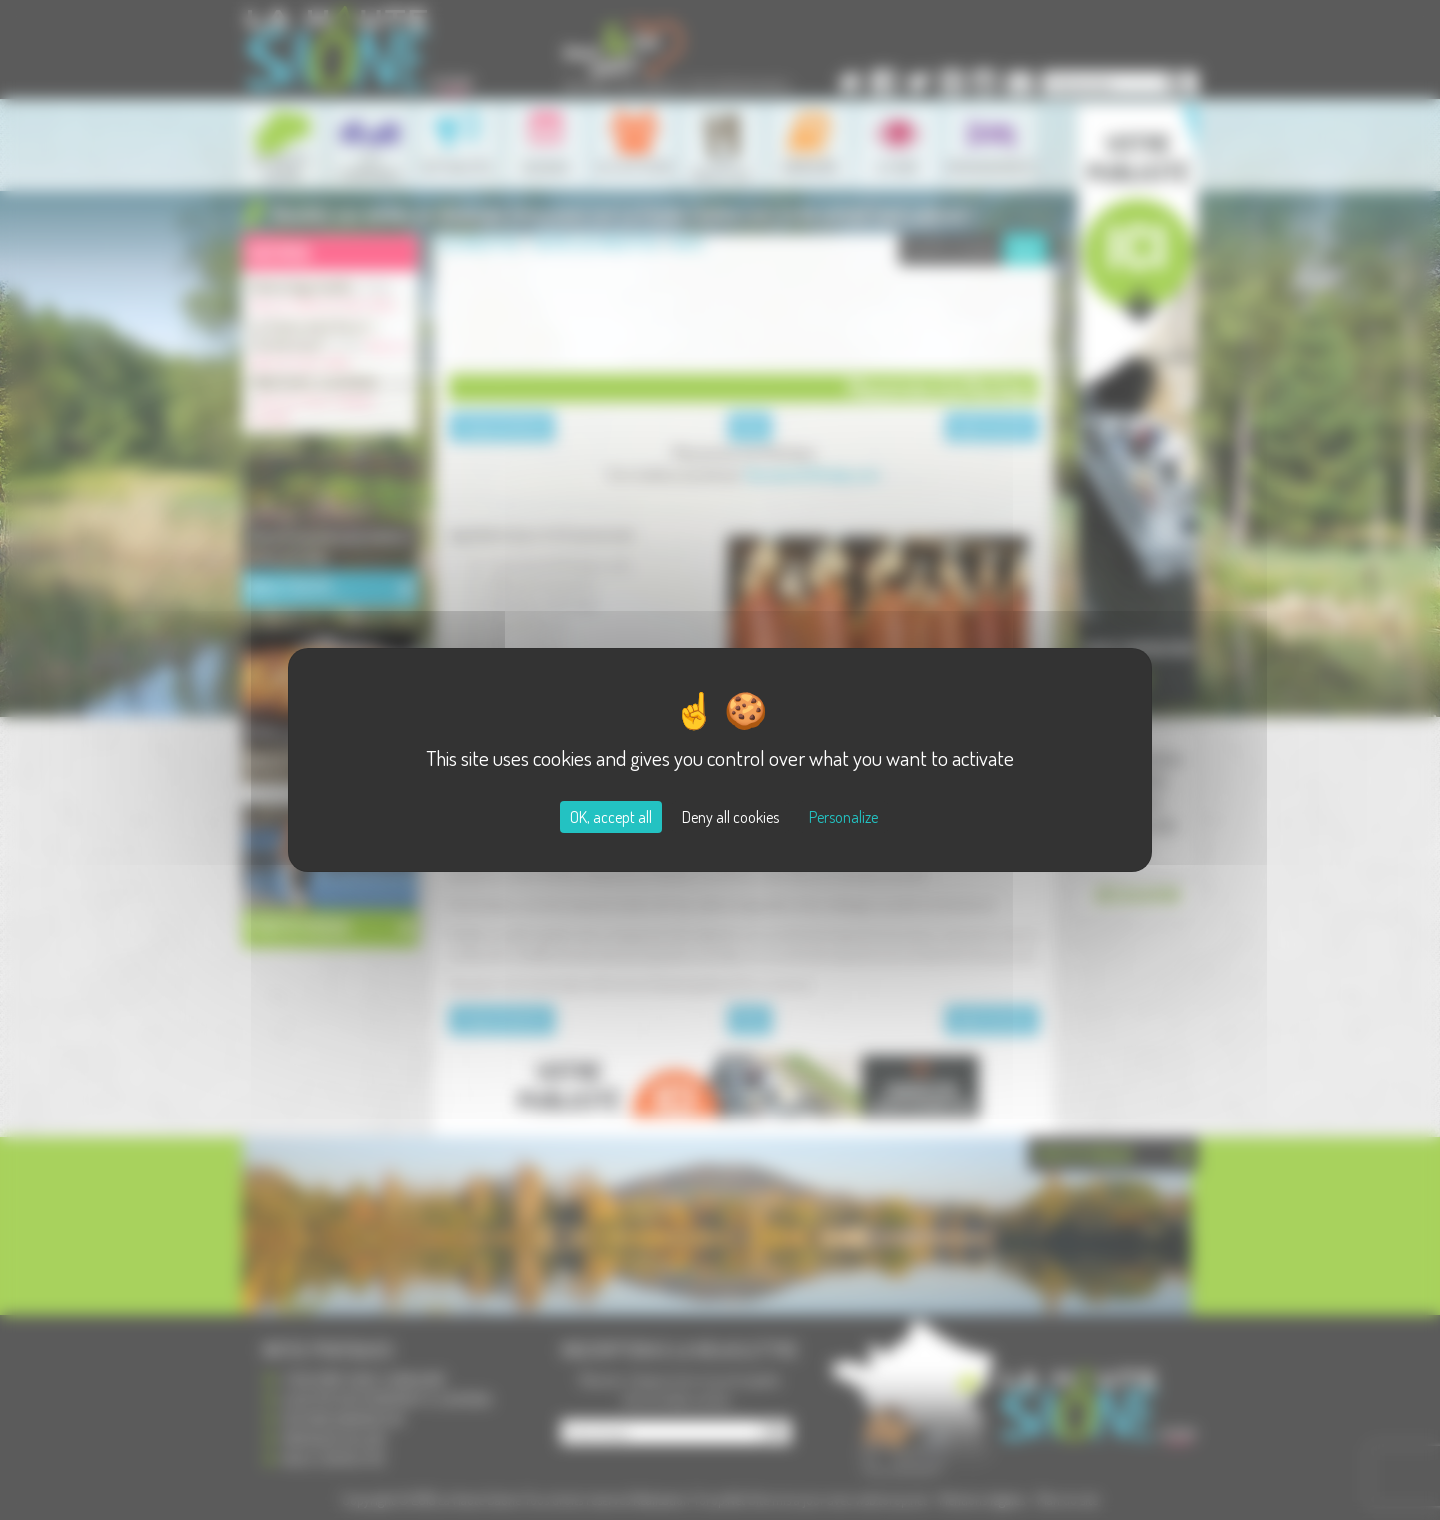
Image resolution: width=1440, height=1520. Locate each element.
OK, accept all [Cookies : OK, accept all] (611, 817)
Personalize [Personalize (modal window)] (843, 817)
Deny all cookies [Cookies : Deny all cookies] (730, 817)
